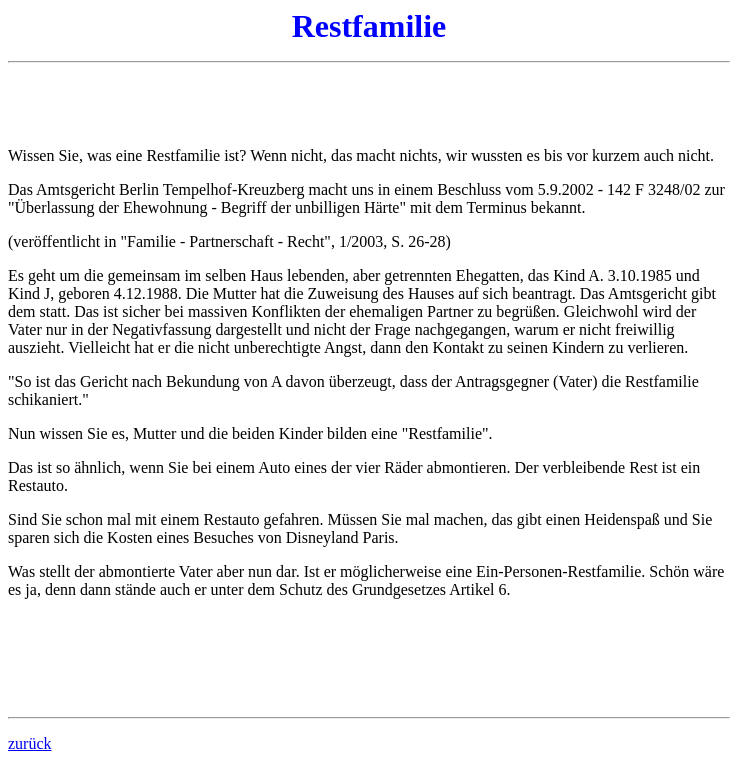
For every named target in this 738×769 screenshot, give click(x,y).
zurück (30, 743)
